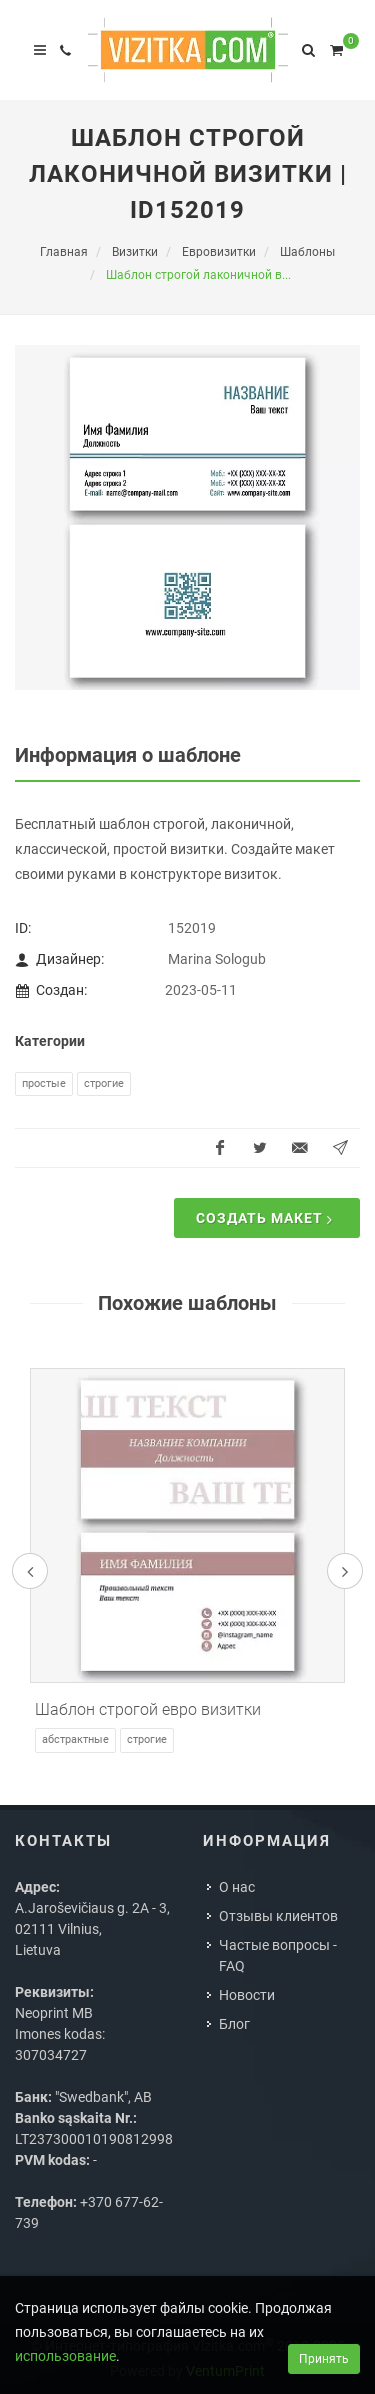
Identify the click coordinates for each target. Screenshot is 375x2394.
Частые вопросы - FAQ (278, 1955)
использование (65, 2356)
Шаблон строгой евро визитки (148, 1709)
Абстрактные (75, 1739)
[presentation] (30, 1571)
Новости (247, 1995)
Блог (234, 2024)
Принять (324, 2359)
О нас (237, 1887)
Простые (44, 1083)
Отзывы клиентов (278, 1916)
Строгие (104, 1083)
